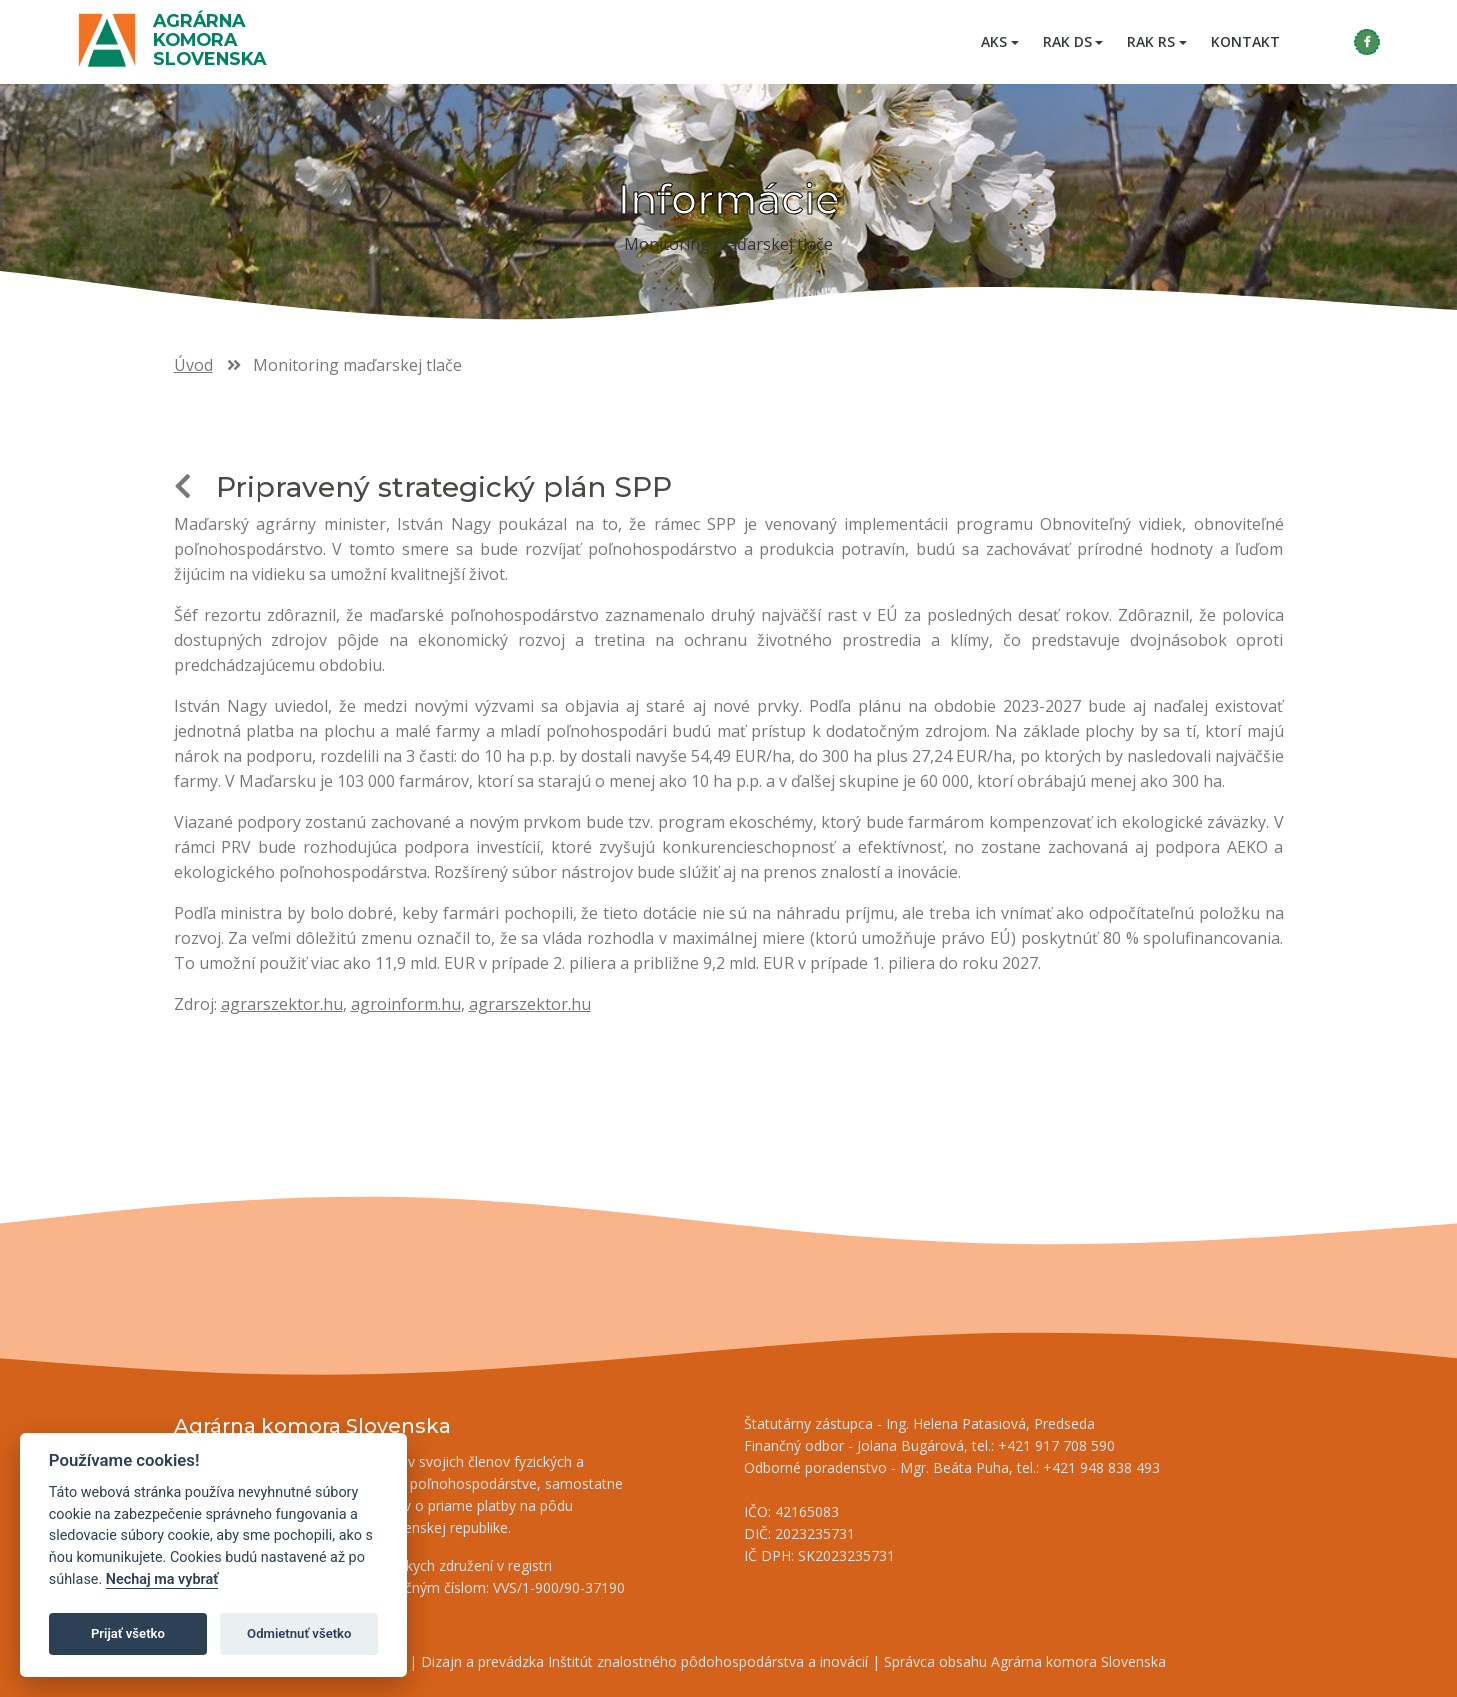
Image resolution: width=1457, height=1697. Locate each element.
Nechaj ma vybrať (162, 1579)
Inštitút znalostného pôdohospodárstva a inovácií (708, 1661)
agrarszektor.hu (282, 1004)
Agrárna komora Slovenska (212, 39)
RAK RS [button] (1148, 41)
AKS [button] (991, 41)
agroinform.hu (406, 1004)
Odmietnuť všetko (299, 1633)
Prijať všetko (128, 1633)
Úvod (193, 365)
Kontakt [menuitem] (1242, 41)
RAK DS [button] (1064, 41)
